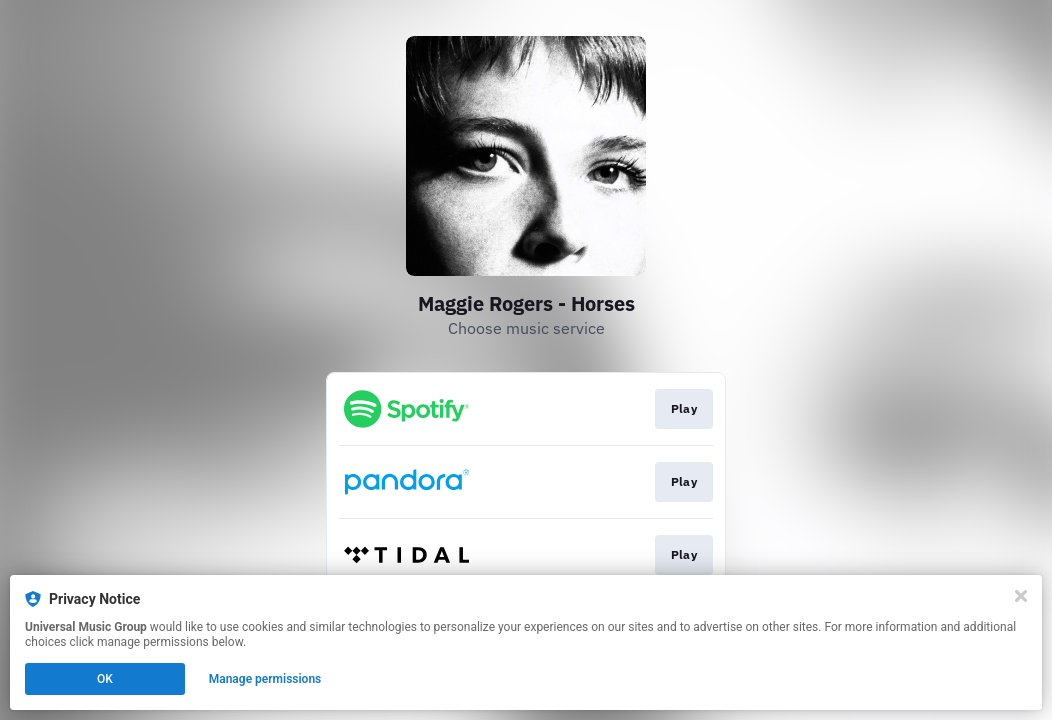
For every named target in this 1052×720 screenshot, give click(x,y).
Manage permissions (265, 679)
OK (105, 679)
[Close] (1021, 596)
